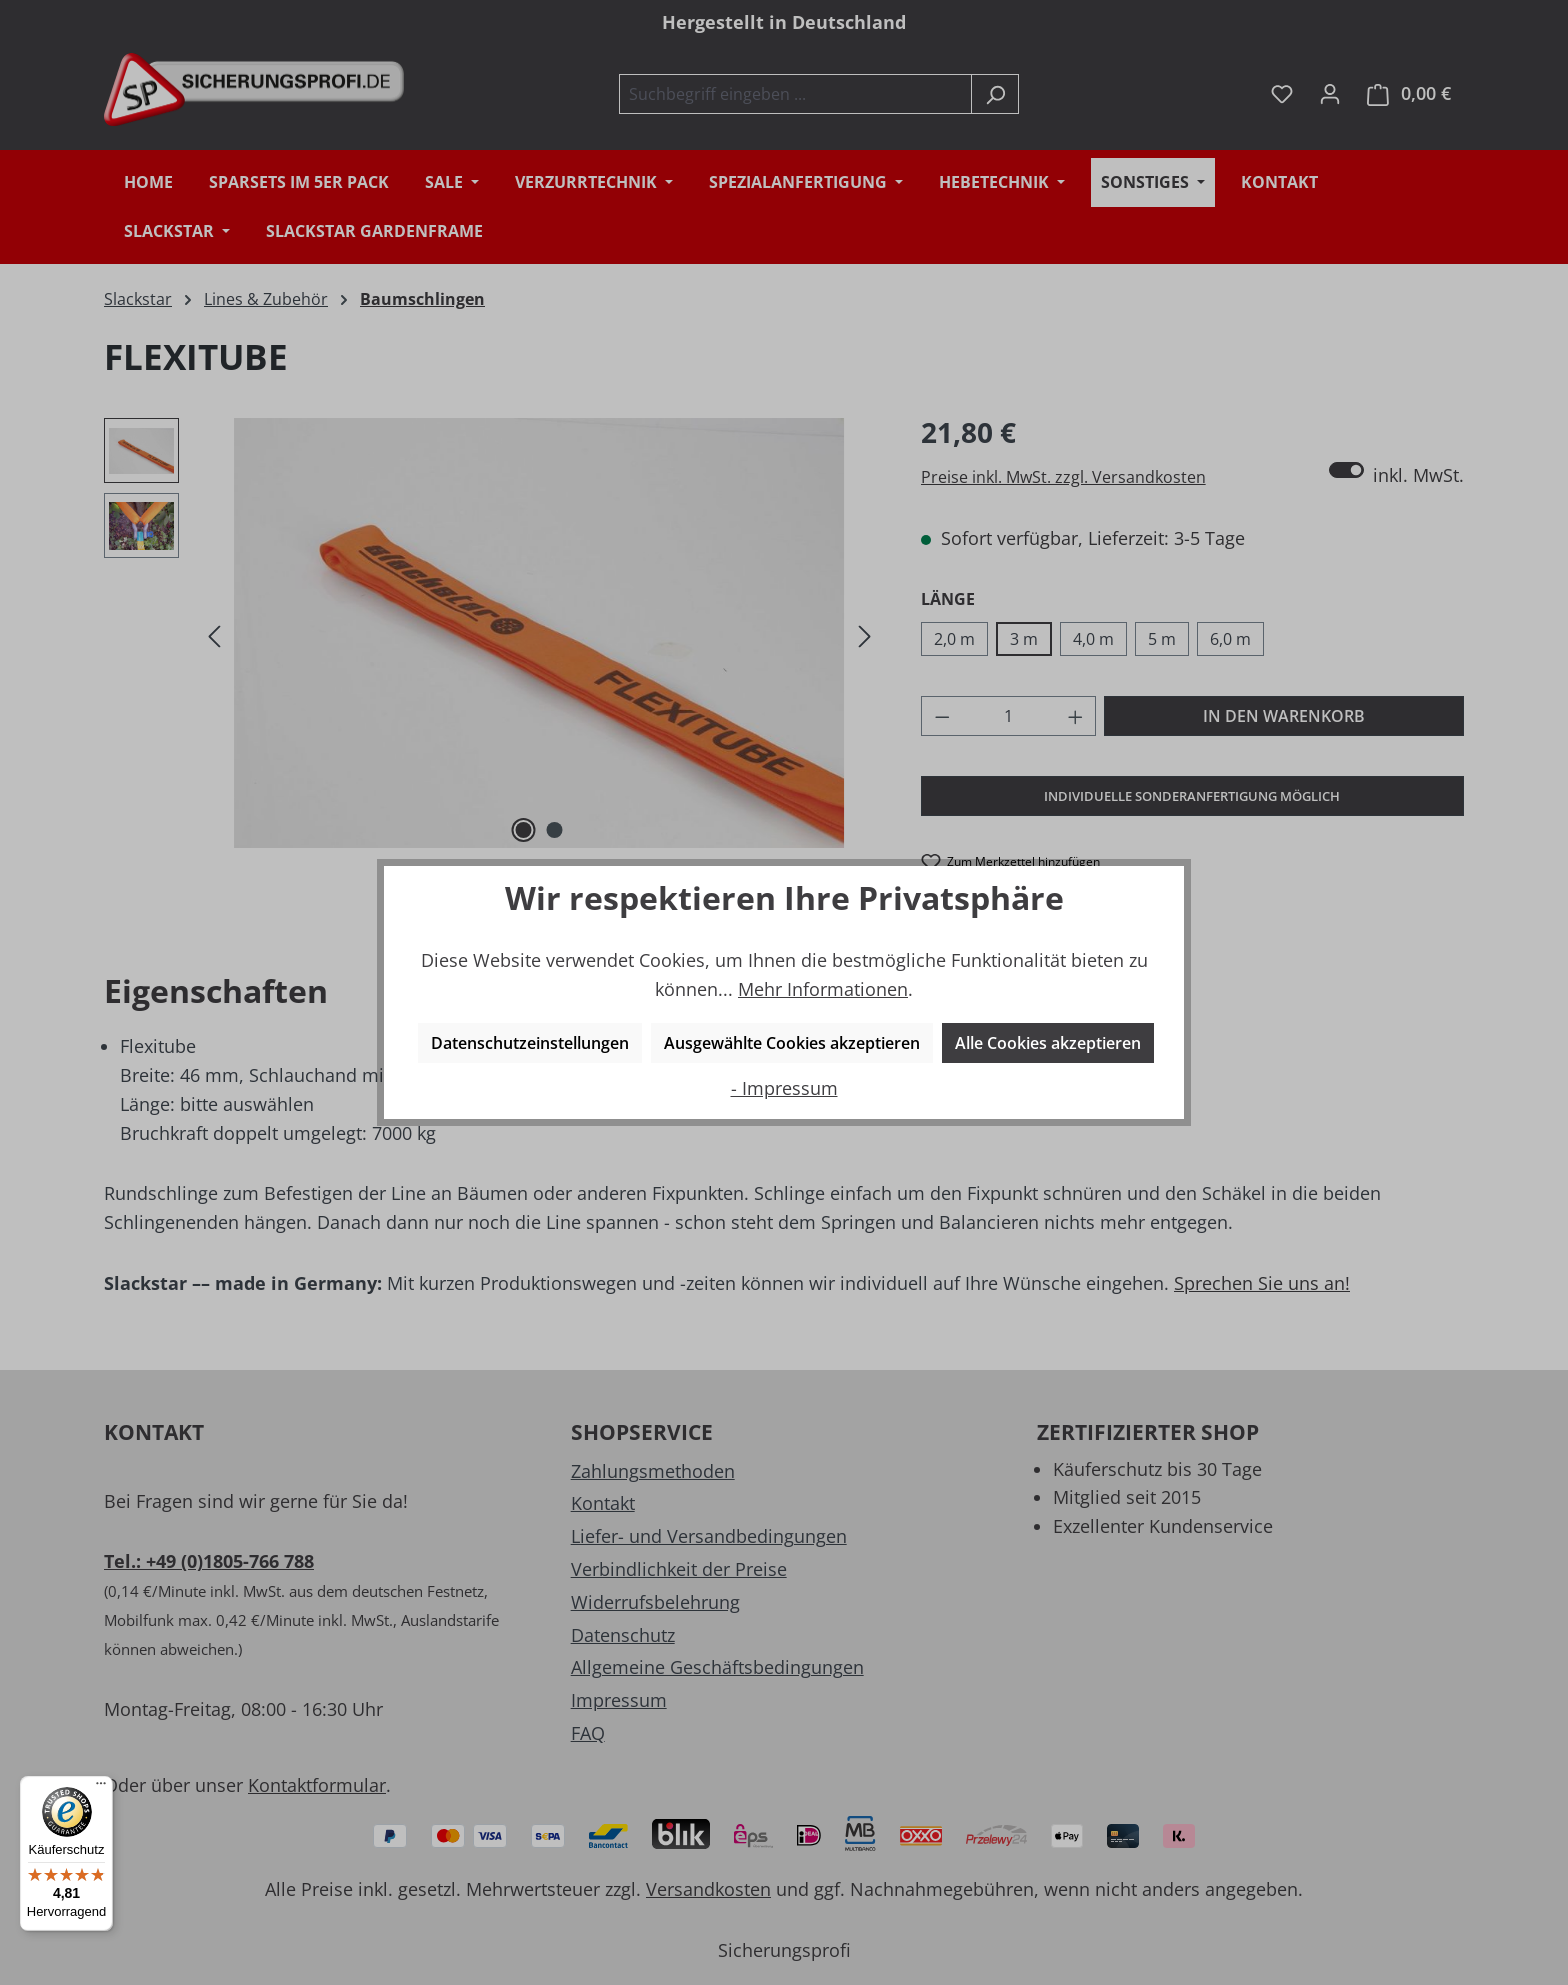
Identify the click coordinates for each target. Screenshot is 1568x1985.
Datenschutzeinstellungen (530, 1043)
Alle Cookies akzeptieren (1048, 1043)
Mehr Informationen (823, 989)
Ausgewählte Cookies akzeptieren (792, 1043)
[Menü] (101, 1788)
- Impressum (784, 1088)
